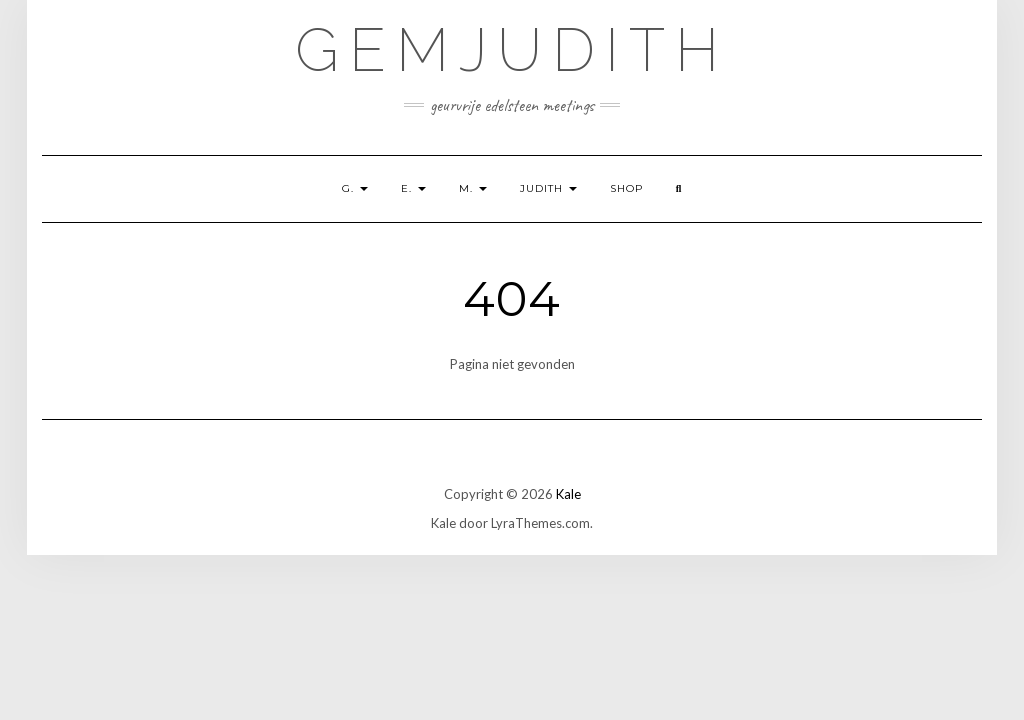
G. (355, 188)
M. (473, 188)
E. (413, 188)
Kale (568, 494)
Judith (548, 188)
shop (626, 188)
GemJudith (512, 50)
